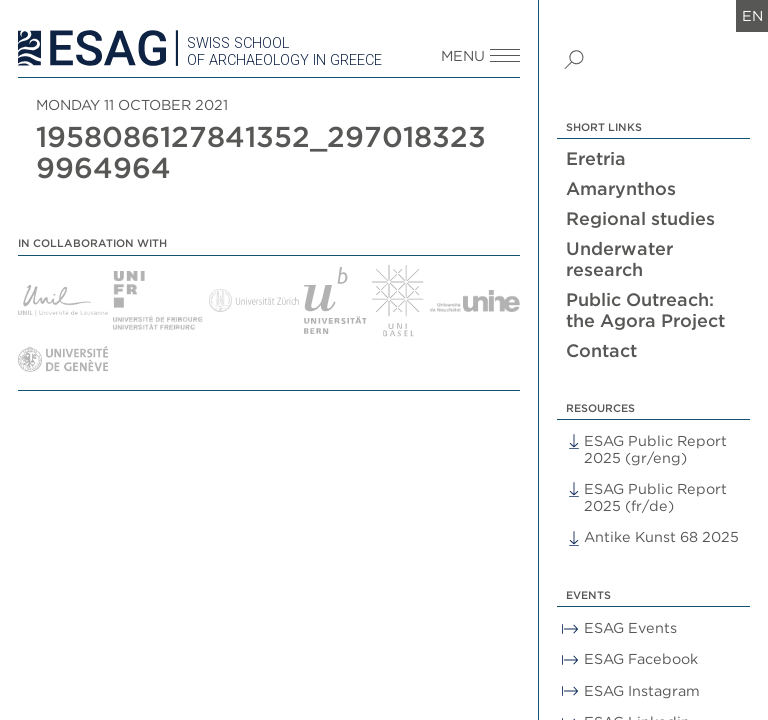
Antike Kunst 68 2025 (661, 536)
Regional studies (640, 218)
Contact (601, 350)
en (752, 15)
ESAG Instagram (642, 690)
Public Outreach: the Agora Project (645, 310)
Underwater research (619, 259)
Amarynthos (621, 188)
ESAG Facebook (641, 658)
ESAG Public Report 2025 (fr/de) (655, 497)
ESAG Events (630, 627)
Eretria (596, 158)
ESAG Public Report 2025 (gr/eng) (655, 449)
